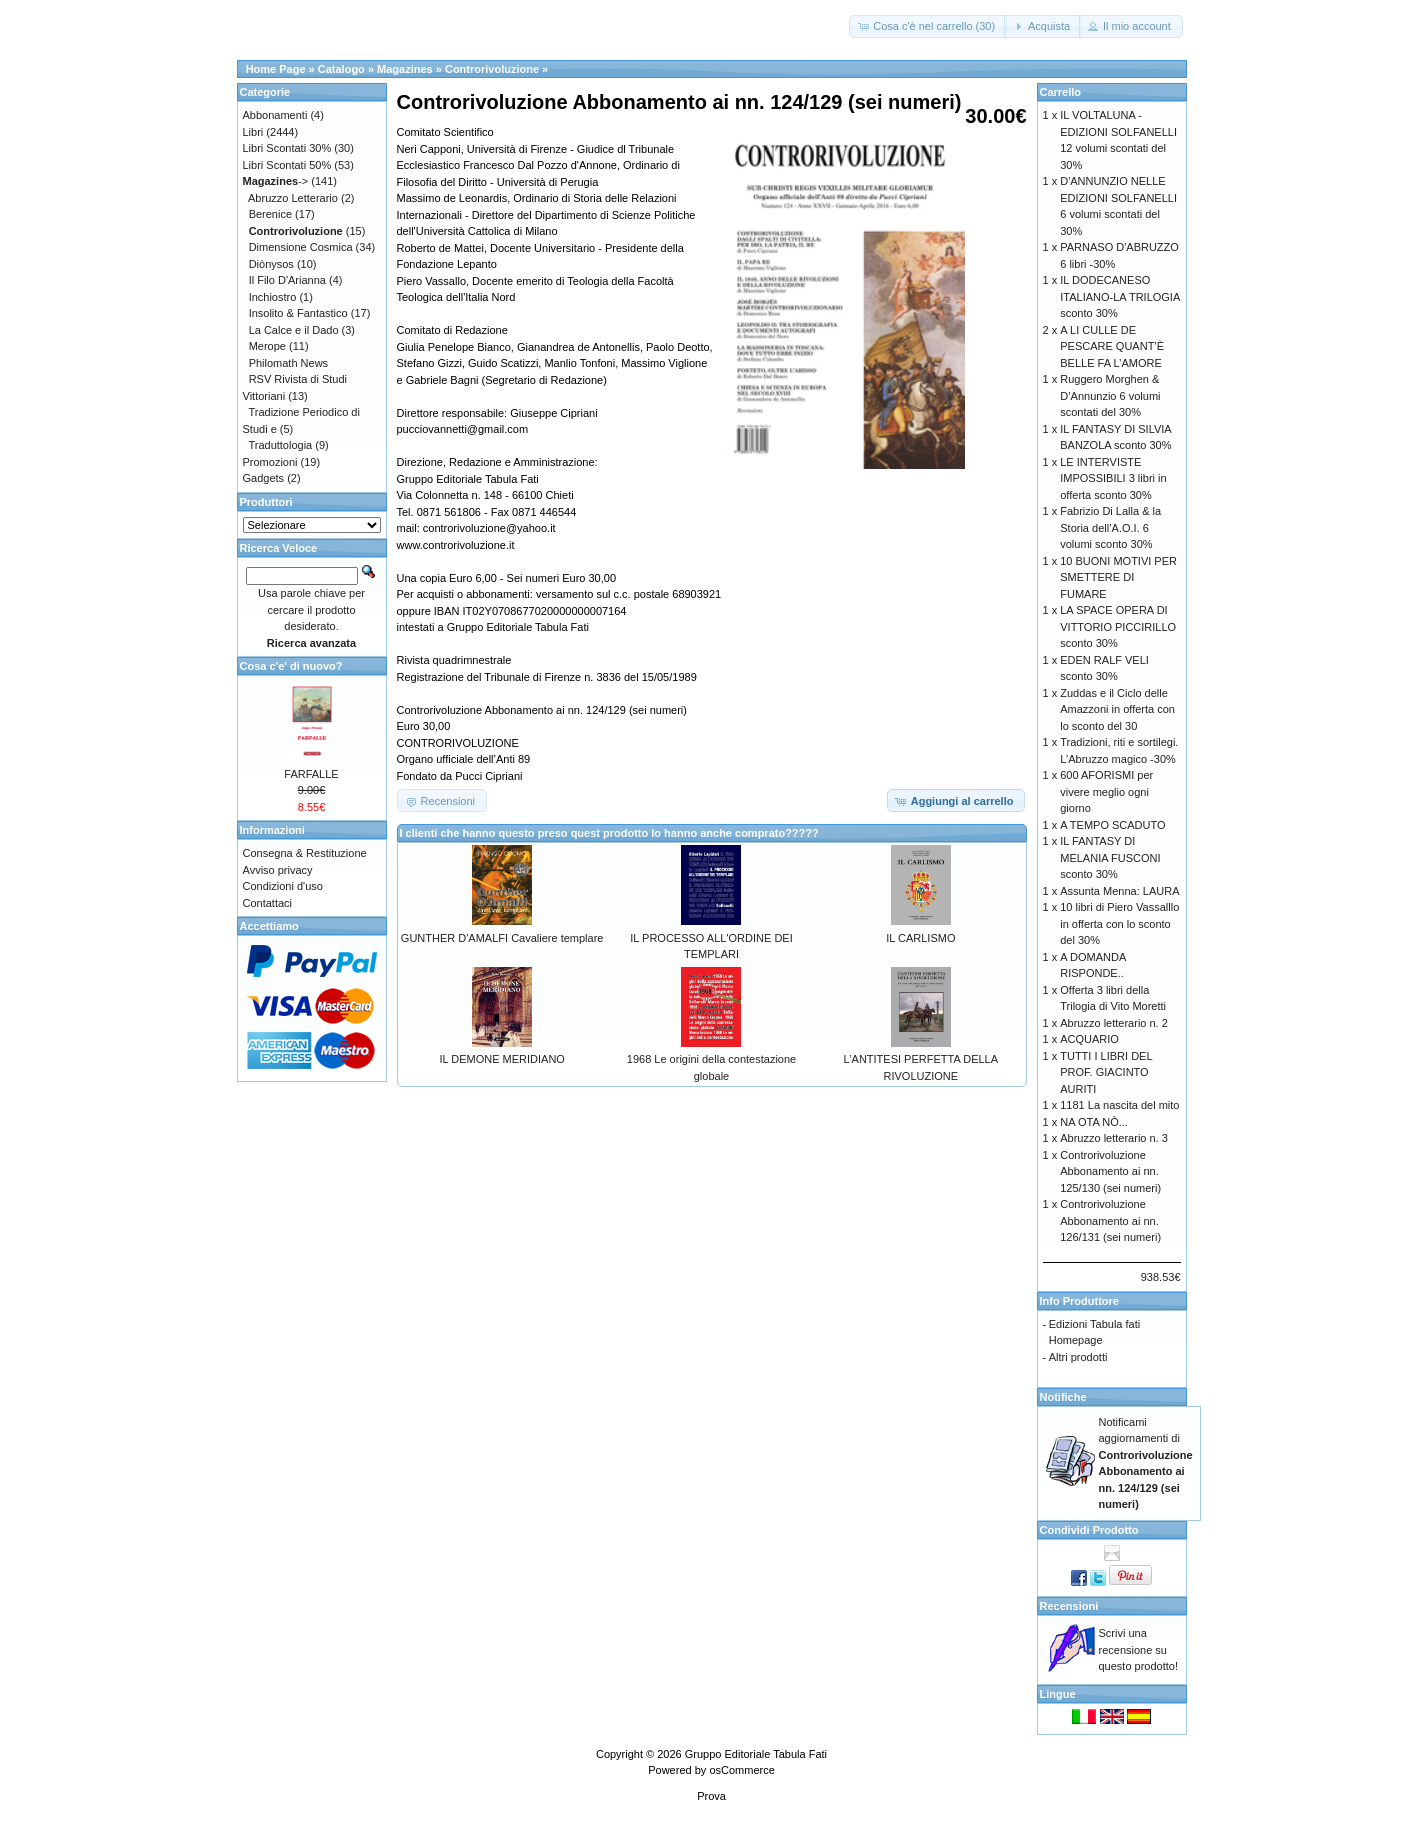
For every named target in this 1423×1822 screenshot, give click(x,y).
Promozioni (270, 462)
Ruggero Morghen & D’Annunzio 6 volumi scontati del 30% (1110, 395)
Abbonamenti (275, 115)
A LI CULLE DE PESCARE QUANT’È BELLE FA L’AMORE (1112, 346)
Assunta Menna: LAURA (1119, 891)
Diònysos (271, 264)
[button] (928, 26)
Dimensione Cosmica (301, 247)
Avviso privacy (278, 870)
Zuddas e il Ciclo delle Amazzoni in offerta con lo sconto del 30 (1117, 709)
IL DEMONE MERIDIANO (502, 1059)
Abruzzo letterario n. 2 (1114, 1023)
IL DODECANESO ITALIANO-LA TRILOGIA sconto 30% (1119, 296)
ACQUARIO (1089, 1039)
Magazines (405, 69)
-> (276, 181)
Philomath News (288, 363)
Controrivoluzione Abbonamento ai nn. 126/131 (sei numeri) (1110, 1220)
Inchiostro (273, 297)
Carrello (1061, 92)
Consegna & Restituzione (305, 853)
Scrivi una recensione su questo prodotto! (1139, 1649)
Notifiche (1063, 1397)
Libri (253, 132)
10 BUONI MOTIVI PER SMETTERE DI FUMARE (1118, 577)
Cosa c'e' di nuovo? (291, 666)
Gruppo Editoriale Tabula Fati (756, 1754)
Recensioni (1069, 1606)
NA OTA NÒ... (1094, 1122)
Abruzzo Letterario (293, 198)
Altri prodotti (1078, 1357)
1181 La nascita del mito (1119, 1105)
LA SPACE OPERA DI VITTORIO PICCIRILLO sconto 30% (1118, 626)
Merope (267, 346)
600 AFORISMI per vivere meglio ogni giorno (1106, 791)
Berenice (270, 214)
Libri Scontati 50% (287, 165)
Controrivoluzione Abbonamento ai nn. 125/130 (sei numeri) (1110, 1171)
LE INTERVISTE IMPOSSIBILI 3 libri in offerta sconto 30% (1113, 478)
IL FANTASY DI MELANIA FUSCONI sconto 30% (1110, 857)
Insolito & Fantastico (298, 313)
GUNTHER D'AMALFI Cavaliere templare (502, 938)
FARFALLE (311, 774)
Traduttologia (280, 445)
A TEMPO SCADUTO (1112, 825)
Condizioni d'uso (283, 886)
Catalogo (341, 69)
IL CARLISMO (920, 938)
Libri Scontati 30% (287, 148)
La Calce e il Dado (294, 330)
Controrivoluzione (492, 69)
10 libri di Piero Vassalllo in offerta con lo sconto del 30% (1119, 923)
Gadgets (264, 478)
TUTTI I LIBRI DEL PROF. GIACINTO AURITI (1106, 1072)
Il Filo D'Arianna (287, 280)
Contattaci (268, 903)
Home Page (276, 69)
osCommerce (741, 1770)
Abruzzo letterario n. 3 (1114, 1138)
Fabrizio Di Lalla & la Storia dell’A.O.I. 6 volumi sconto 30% (1110, 527)
